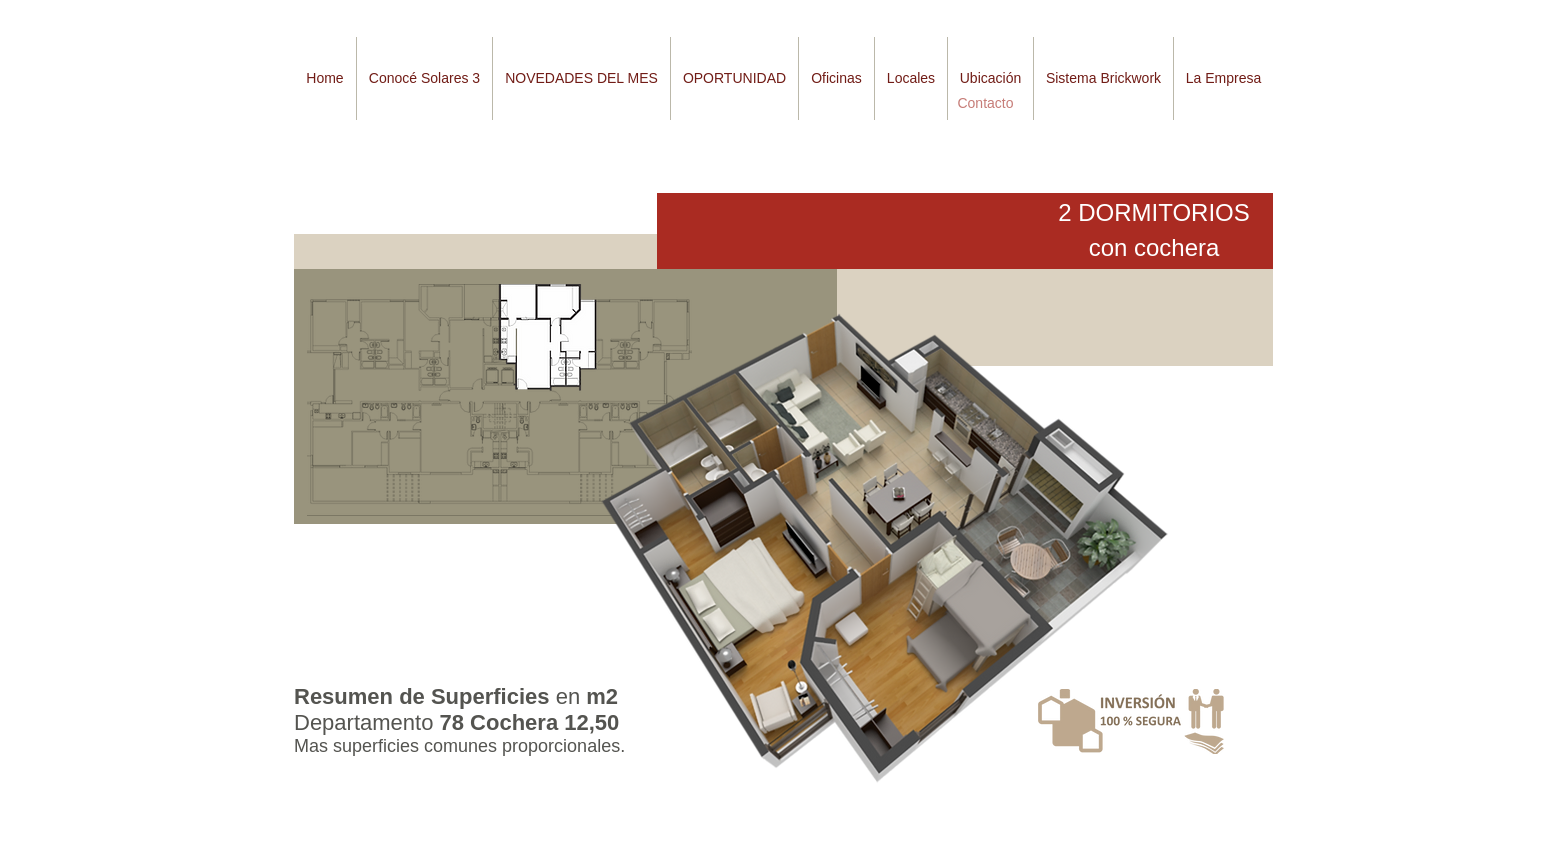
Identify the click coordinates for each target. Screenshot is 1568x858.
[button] (581, 78)
